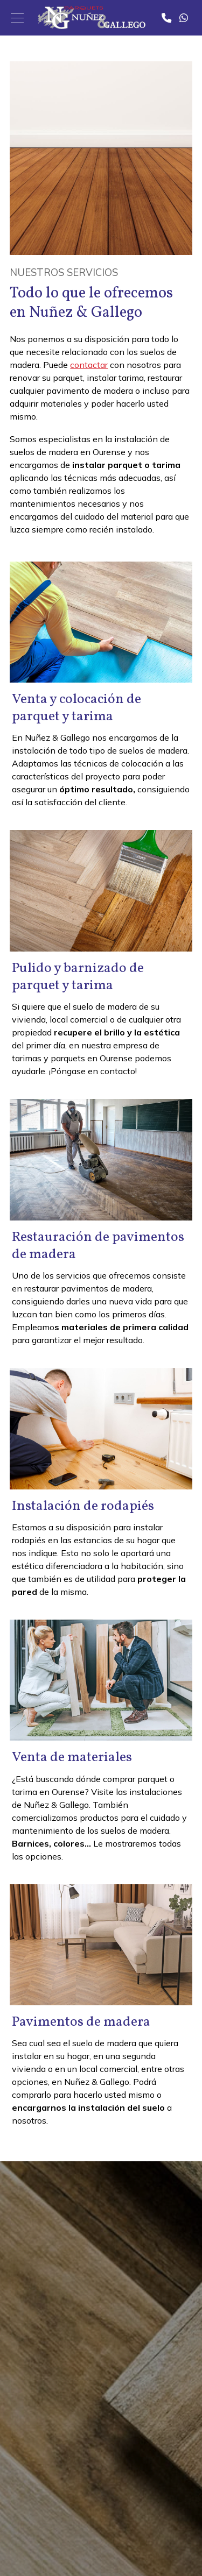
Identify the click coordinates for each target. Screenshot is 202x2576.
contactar (89, 364)
